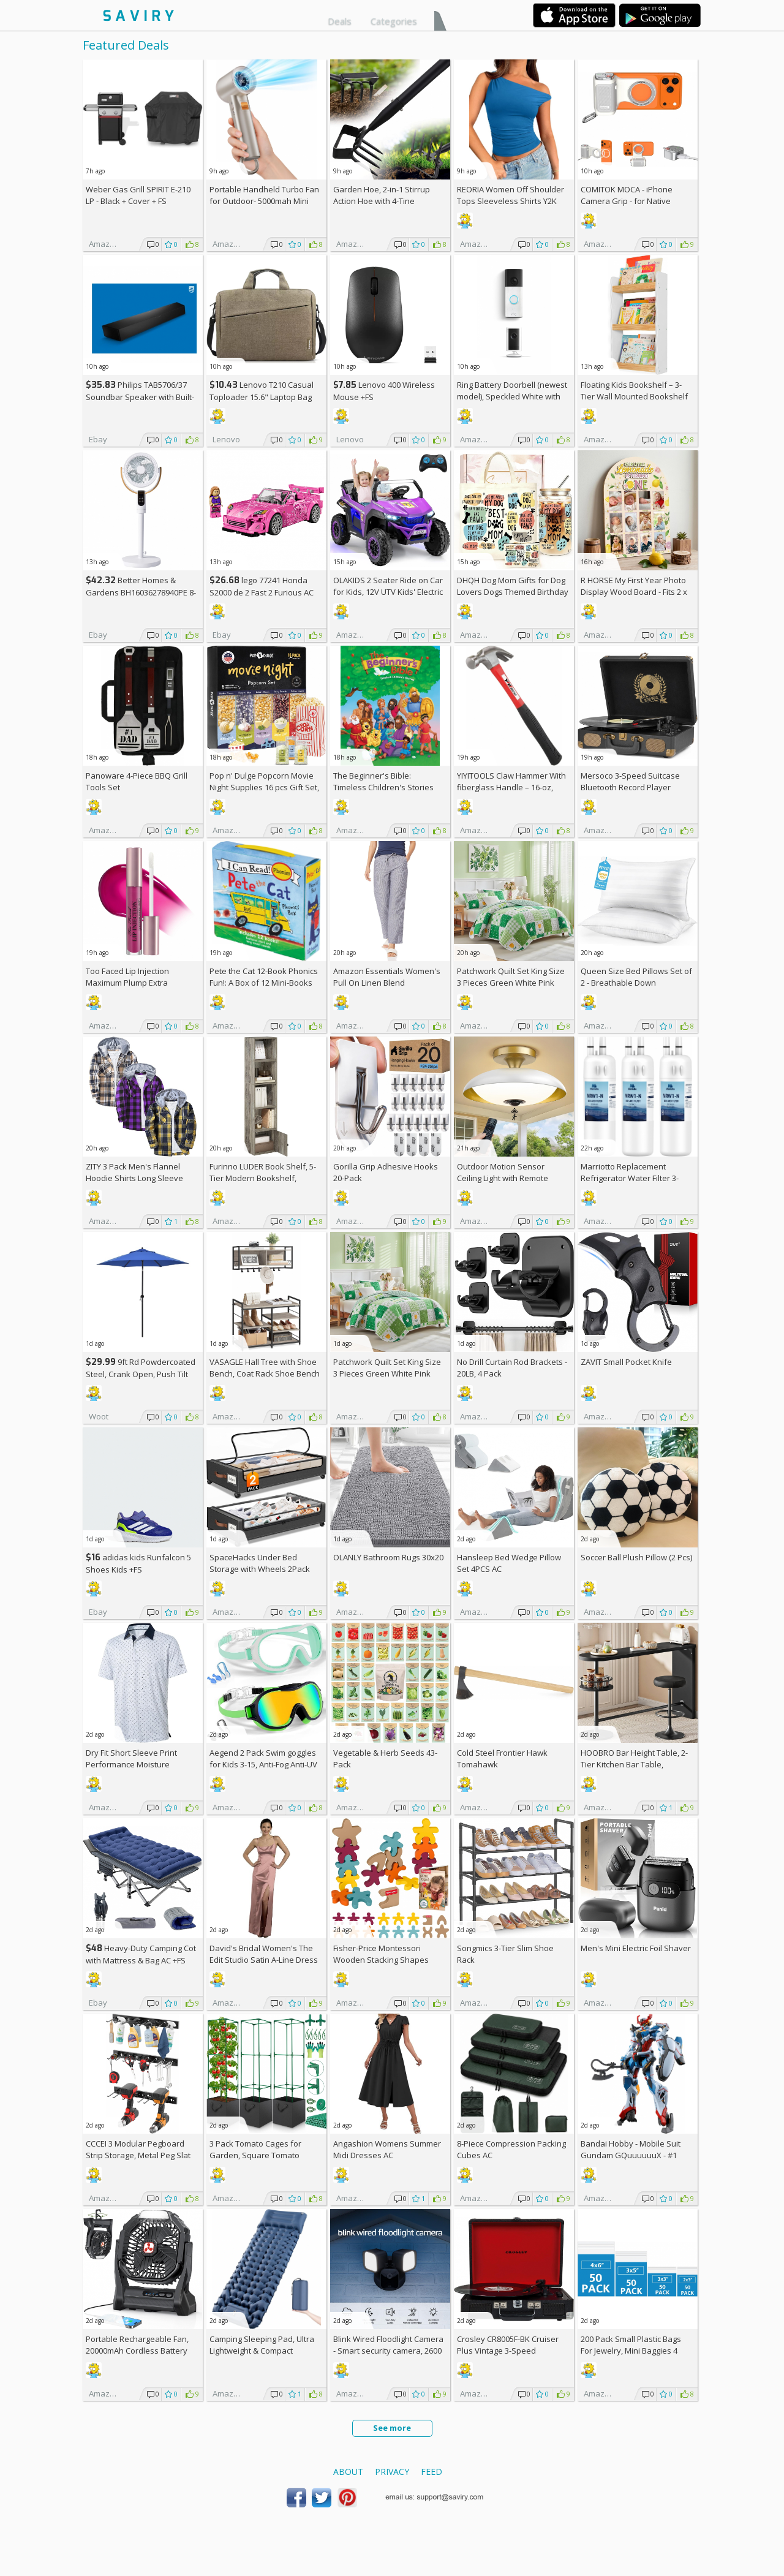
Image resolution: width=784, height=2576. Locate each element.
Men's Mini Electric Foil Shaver (636, 1948)
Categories (394, 21)
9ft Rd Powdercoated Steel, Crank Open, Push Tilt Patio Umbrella (140, 1373)
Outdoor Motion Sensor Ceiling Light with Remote (502, 1172)
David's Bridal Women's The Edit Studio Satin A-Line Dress (263, 1954)
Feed (431, 2471)
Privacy (392, 2471)
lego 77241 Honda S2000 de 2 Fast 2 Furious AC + (261, 592)
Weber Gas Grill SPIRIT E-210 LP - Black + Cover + (138, 195)
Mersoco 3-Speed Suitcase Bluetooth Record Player (630, 781)
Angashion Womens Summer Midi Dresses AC (387, 2149)
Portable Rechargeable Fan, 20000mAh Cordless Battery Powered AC (137, 2350)
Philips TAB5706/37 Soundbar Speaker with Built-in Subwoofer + (140, 396)
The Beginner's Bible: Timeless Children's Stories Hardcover (383, 787)
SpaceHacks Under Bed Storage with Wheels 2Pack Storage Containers (259, 1569)
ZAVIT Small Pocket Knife (626, 1361)
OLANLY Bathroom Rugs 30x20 (388, 1557)
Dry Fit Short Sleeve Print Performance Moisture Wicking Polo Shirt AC (131, 1764)
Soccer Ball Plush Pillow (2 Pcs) (636, 1557)
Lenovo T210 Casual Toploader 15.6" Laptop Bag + (261, 396)
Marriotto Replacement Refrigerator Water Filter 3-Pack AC (630, 1178)
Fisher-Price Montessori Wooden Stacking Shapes (381, 1954)
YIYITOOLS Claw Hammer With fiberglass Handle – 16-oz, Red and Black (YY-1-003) (511, 787)
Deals (340, 21)
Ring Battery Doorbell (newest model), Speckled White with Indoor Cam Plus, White (512, 396)
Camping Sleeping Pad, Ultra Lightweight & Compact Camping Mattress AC (261, 2350)
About (348, 2471)
